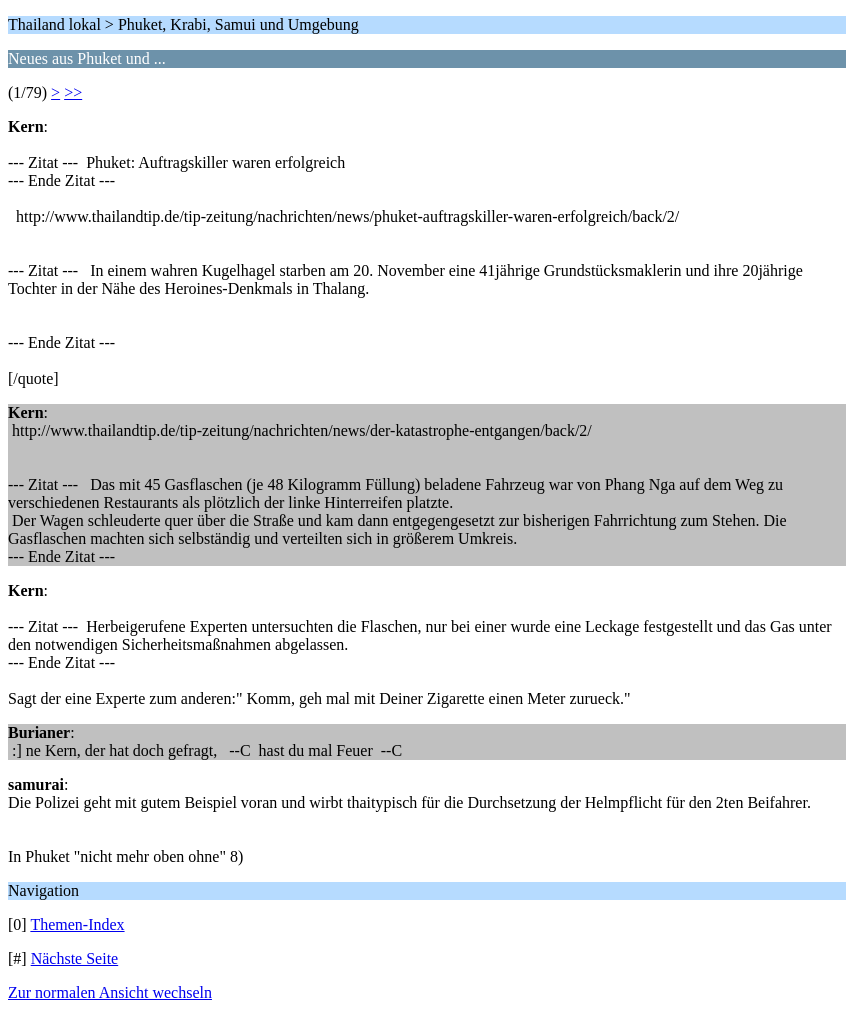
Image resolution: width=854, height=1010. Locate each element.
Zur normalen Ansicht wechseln (110, 992)
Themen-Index (77, 924)
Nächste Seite (75, 958)
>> (73, 92)
